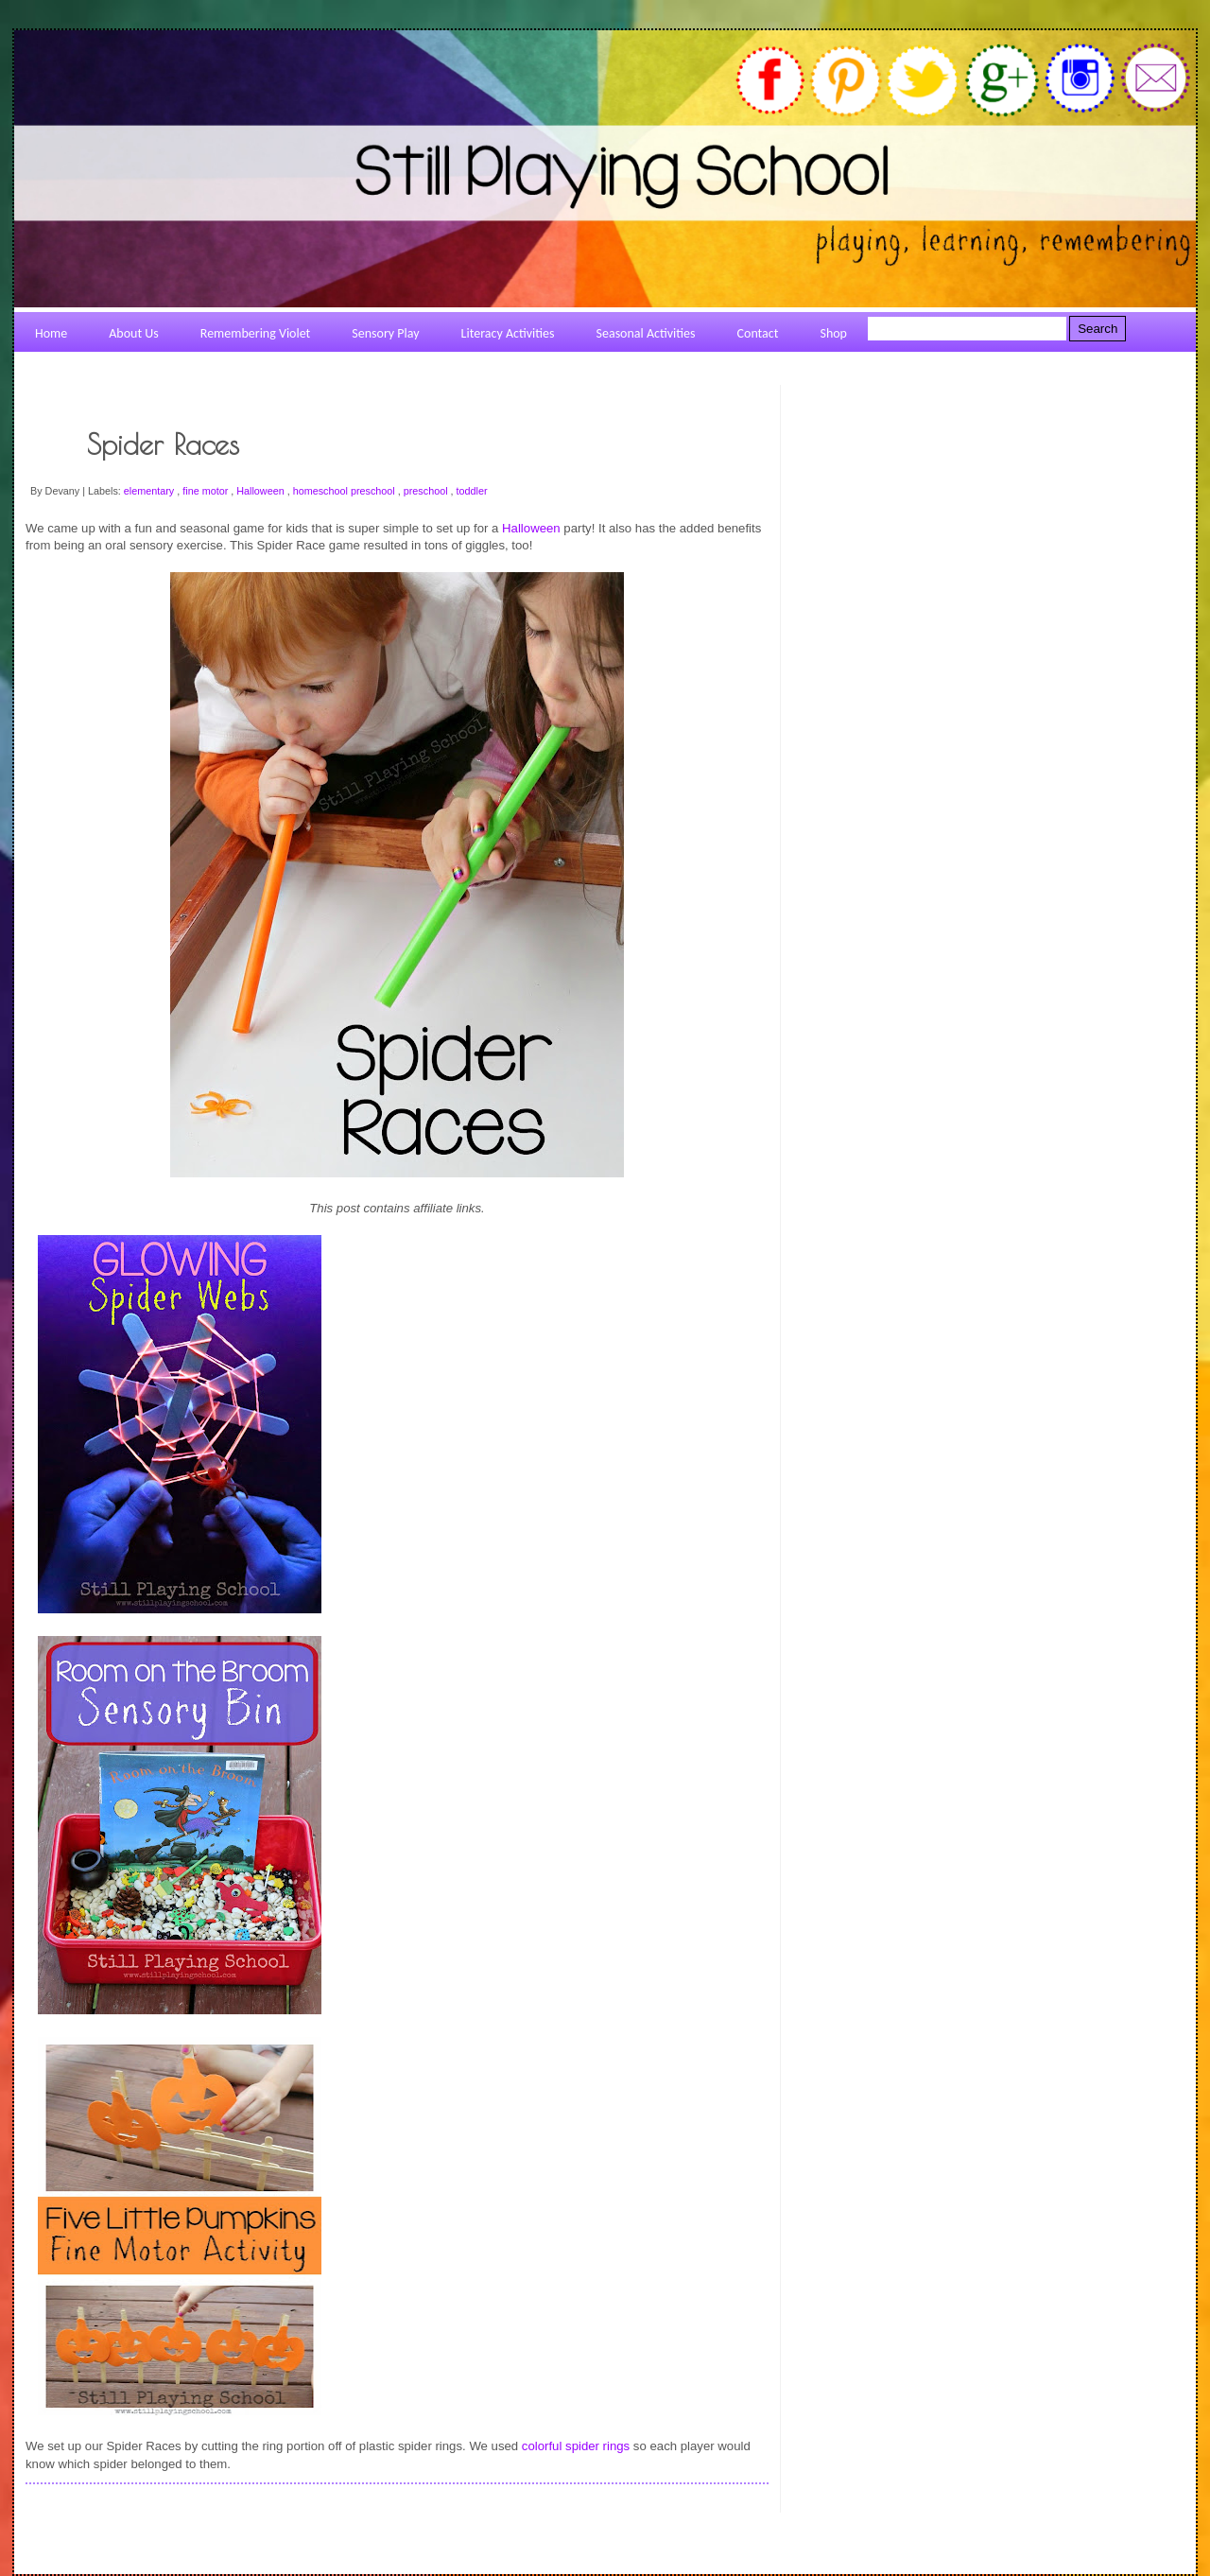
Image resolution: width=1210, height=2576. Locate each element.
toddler (472, 490)
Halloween (261, 490)
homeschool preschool (345, 490)
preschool (427, 490)
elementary (150, 490)
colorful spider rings (576, 2446)
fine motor (206, 490)
